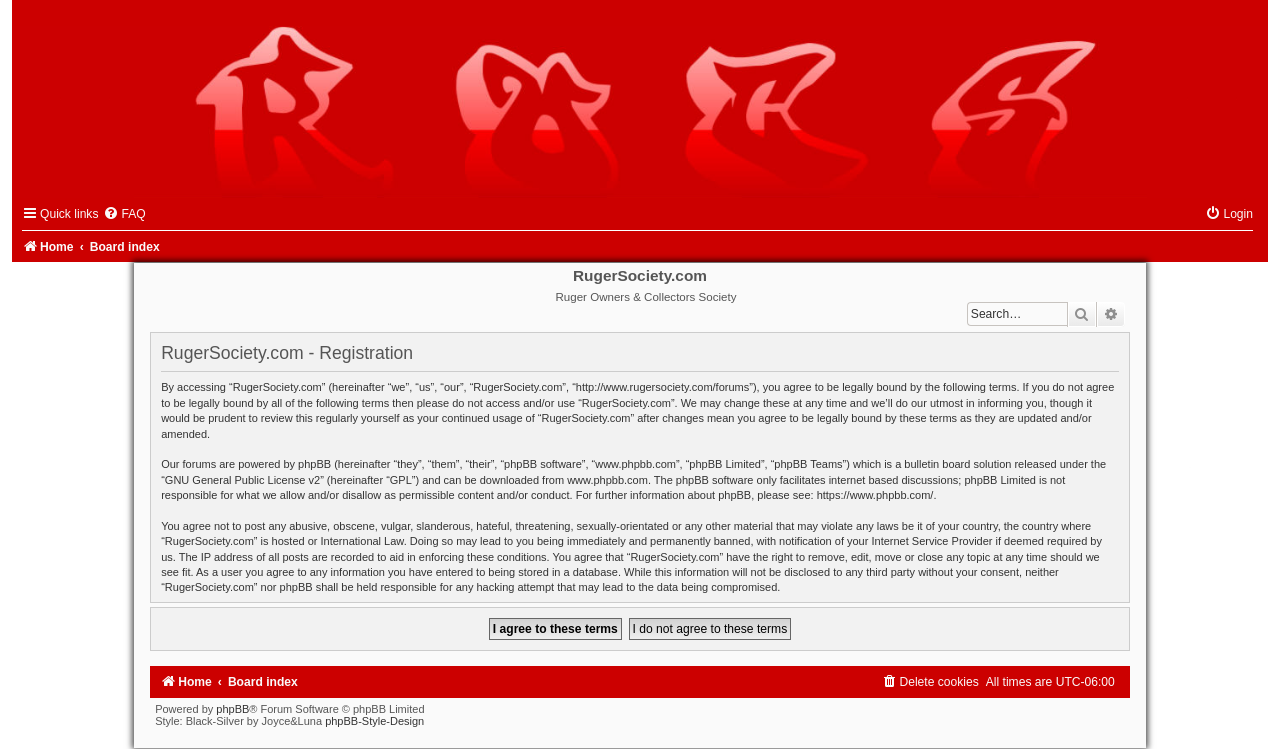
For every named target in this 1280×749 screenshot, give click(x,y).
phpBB (232, 709)
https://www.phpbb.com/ (875, 495)
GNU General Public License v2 (242, 480)
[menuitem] (124, 214)
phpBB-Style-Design (374, 721)
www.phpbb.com (607, 480)
